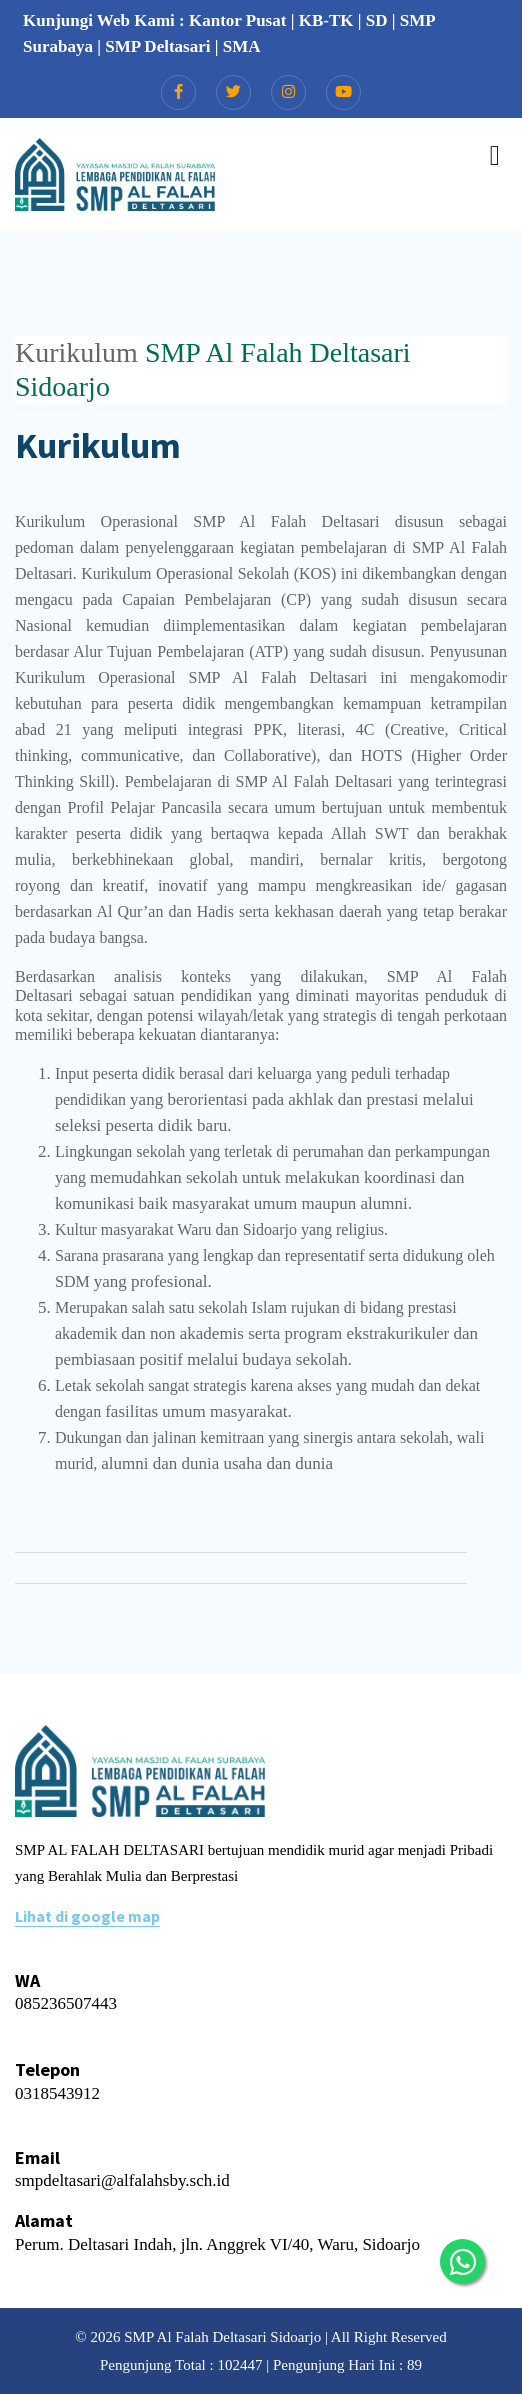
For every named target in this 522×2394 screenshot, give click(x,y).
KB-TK (326, 20)
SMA (242, 46)
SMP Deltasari (157, 46)
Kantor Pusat (237, 20)
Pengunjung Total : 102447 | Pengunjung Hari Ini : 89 (261, 2365)
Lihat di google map (87, 1916)
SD (377, 20)
